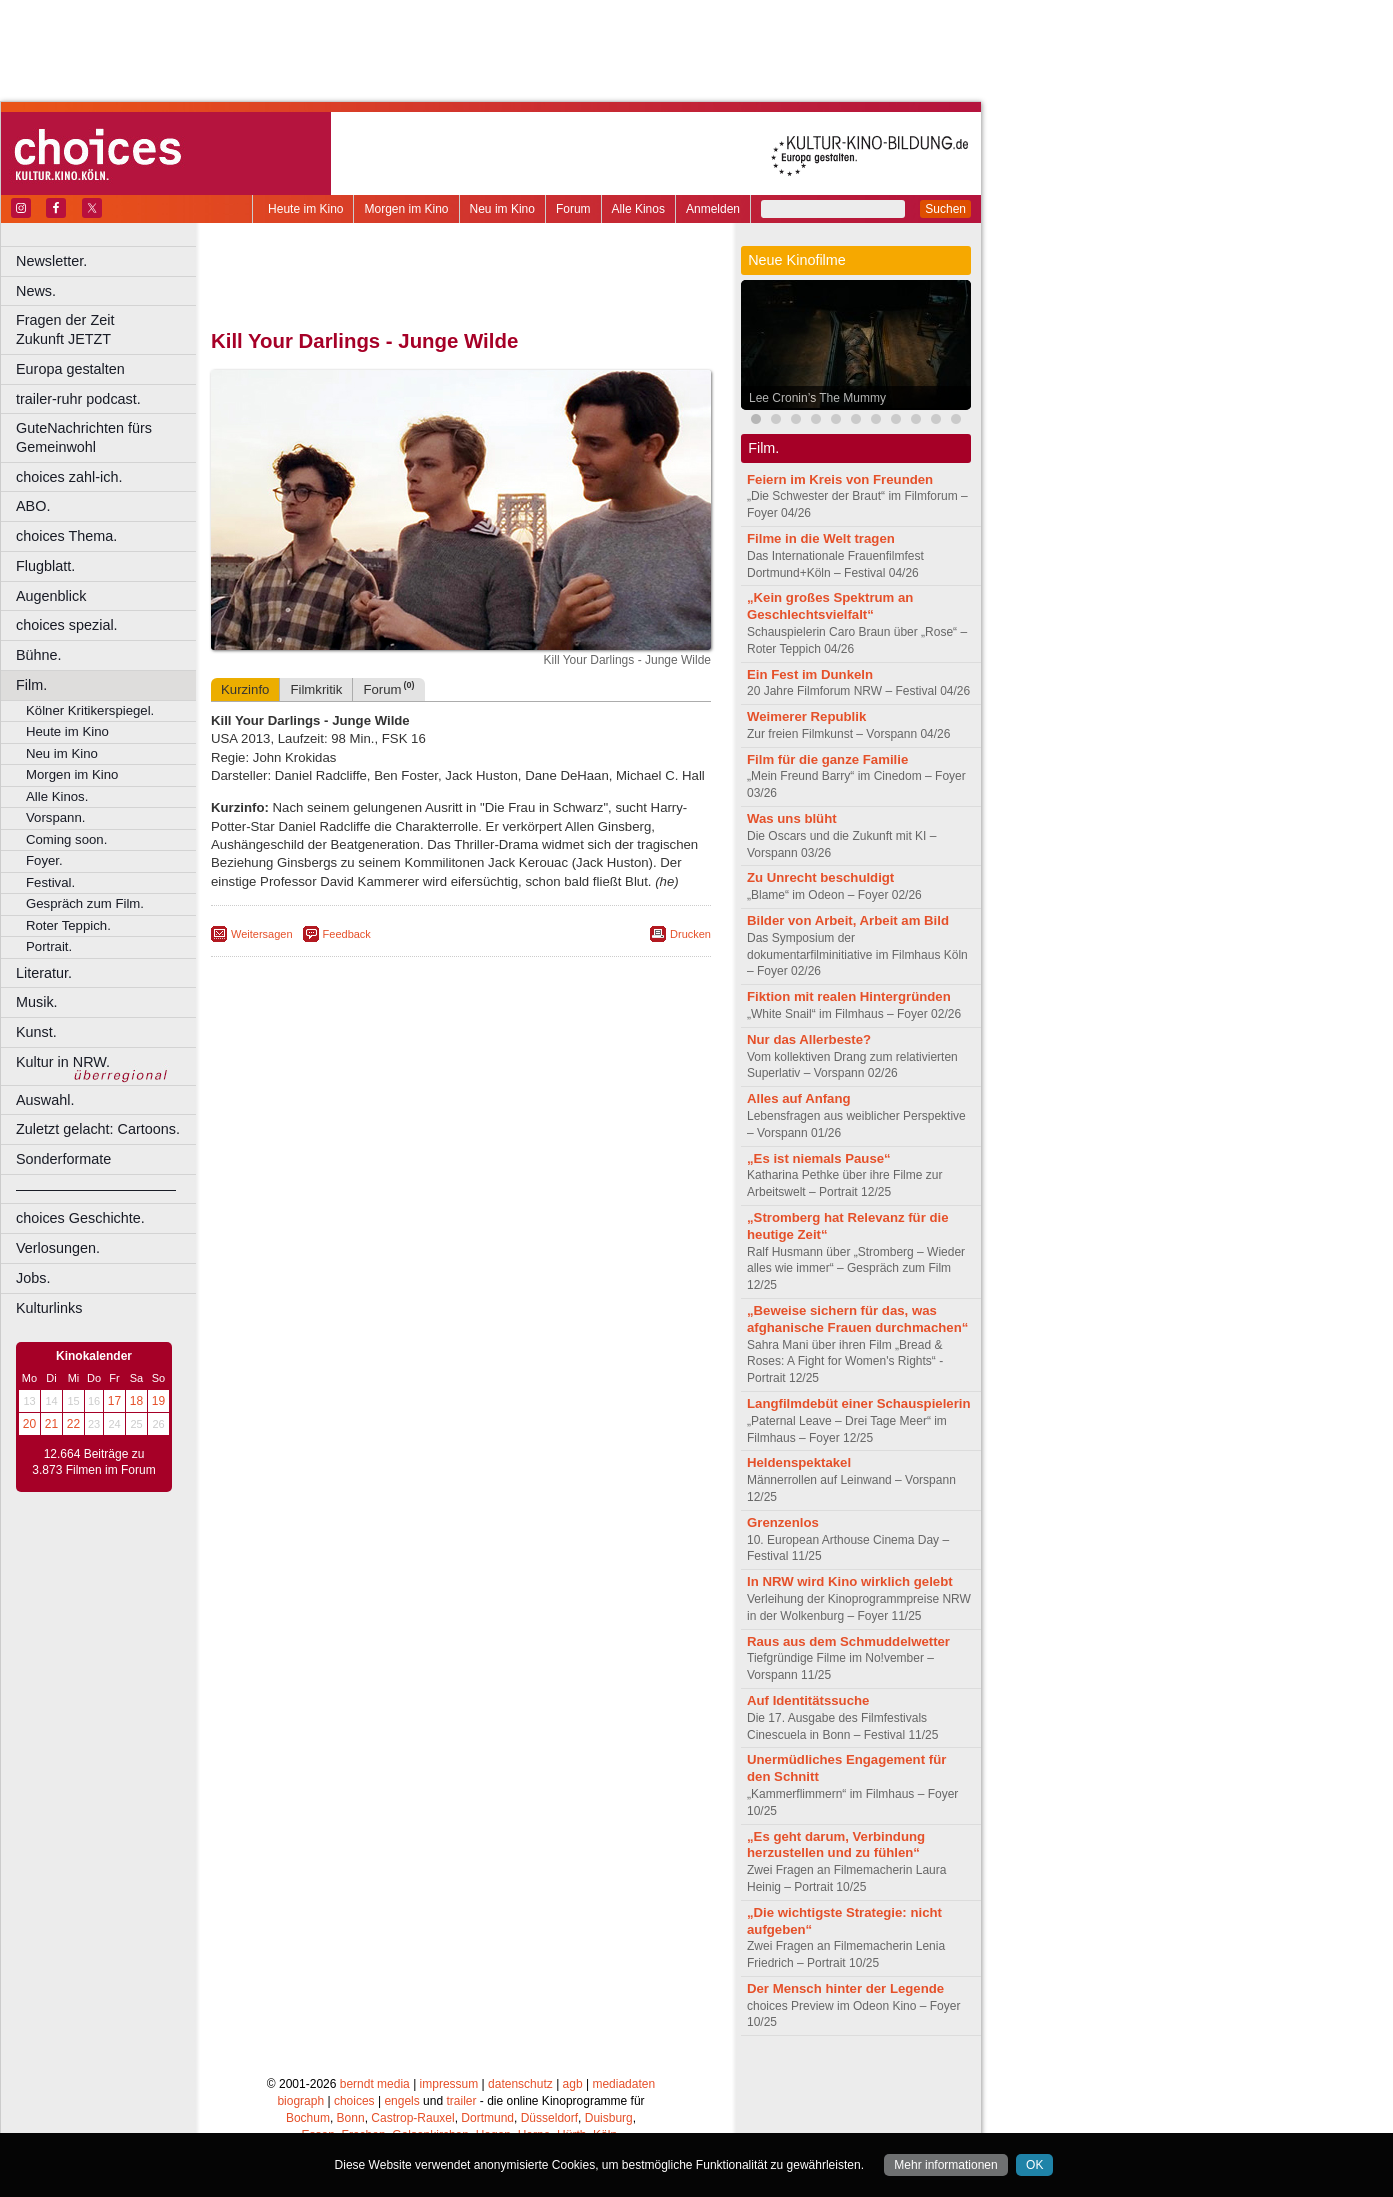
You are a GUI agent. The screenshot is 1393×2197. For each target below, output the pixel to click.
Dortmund (487, 2118)
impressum (449, 2084)
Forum (573, 209)
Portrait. (49, 946)
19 (158, 1401)
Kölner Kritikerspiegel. (90, 710)
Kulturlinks (49, 1308)
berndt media (375, 2084)
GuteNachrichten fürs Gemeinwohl (84, 437)
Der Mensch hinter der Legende (845, 1988)
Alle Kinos (638, 209)
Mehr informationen (945, 2165)
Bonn (351, 2118)
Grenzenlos (783, 1522)
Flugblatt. (45, 566)
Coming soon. (66, 839)
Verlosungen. (58, 1248)
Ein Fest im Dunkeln (810, 674)
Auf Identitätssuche (808, 1700)
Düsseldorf (549, 2118)
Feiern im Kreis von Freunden (840, 479)
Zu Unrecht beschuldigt (820, 877)
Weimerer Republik (806, 716)
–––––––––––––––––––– (96, 1189)
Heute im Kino (305, 209)
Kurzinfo (245, 689)
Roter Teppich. (68, 925)
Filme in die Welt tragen (821, 538)
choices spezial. (67, 625)
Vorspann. (55, 817)
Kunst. (36, 1032)
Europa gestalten (70, 369)
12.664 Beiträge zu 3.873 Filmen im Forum (93, 1462)
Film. (31, 685)
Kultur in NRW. (63, 1062)
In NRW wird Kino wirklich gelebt (850, 1581)
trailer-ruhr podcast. (78, 399)
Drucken (690, 934)
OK (1034, 2165)
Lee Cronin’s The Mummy (817, 398)
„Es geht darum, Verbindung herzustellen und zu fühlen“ (836, 1845)
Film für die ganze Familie (827, 759)
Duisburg (609, 2118)
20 (29, 1424)
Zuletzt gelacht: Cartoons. (98, 1129)
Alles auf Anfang (799, 1098)
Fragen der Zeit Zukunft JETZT (108, 329)
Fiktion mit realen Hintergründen (849, 996)
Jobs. (33, 1278)
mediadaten (623, 2084)
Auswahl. (45, 1100)
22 (73, 1424)
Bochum (308, 2118)
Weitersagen (262, 934)
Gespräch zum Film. (85, 903)
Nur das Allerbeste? (809, 1039)
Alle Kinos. (57, 796)
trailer (461, 2101)
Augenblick (51, 596)
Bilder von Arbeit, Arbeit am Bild (848, 920)
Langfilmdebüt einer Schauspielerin (859, 1403)
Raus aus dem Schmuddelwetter (848, 1641)
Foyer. (44, 860)
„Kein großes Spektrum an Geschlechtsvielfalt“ (830, 606)
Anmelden (713, 209)
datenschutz (520, 2084)
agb (573, 2084)
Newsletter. (51, 261)
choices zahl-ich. (69, 477)
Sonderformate (63, 1159)
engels (401, 2101)
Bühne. (39, 655)
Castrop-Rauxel (412, 2118)
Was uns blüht (792, 818)
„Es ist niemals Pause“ (819, 1158)
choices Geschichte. (80, 1218)
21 (51, 1424)
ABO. (33, 506)
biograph (300, 2101)
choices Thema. (66, 536)
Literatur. (44, 973)
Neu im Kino (502, 209)
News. (36, 291)
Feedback (347, 934)
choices (354, 2101)
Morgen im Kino (406, 209)
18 (136, 1401)
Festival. (50, 882)
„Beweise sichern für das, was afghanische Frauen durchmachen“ (857, 1319)
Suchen (945, 209)
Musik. (37, 1002)
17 (114, 1401)
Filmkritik (316, 689)
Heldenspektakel (799, 1462)
